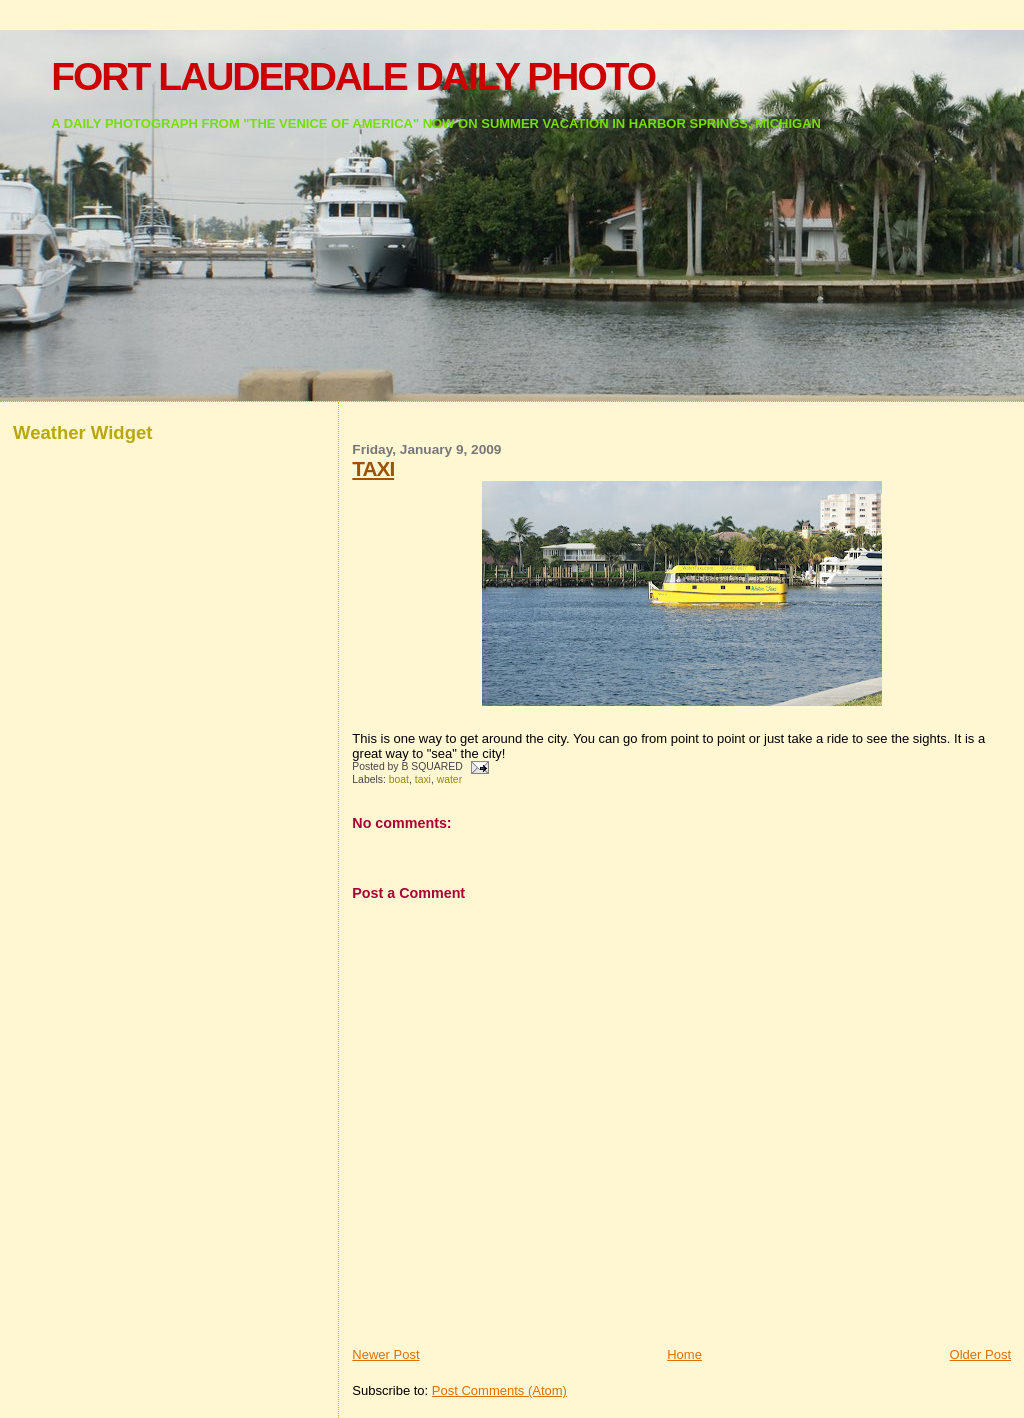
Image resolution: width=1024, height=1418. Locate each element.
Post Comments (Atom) (499, 1390)
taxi (423, 779)
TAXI (373, 468)
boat (399, 779)
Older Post (980, 1354)
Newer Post (385, 1354)
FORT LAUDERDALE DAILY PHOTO (353, 76)
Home (684, 1354)
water (449, 779)
